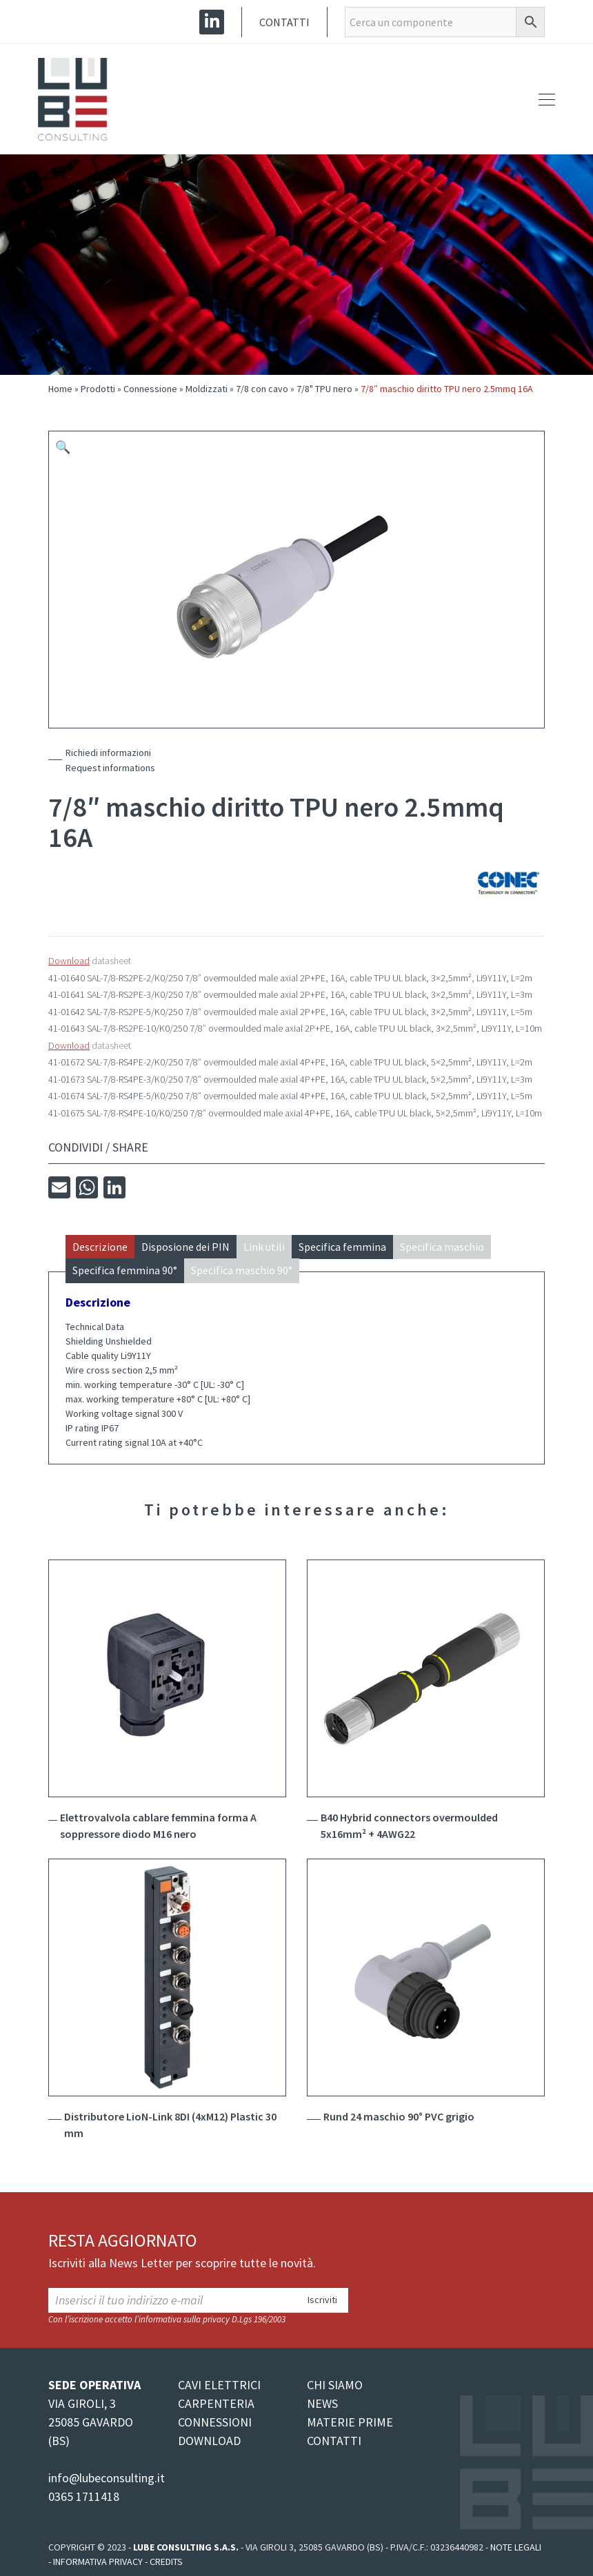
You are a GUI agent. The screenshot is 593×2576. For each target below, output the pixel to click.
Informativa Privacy (98, 2561)
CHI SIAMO (335, 2385)
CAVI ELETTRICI (219, 2385)
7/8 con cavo (262, 388)
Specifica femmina (342, 1247)
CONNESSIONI (215, 2422)
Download (69, 960)
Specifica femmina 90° (124, 1270)
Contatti (284, 22)
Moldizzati (206, 388)
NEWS (322, 2403)
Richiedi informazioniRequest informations (110, 760)
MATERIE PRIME (350, 2422)
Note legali (515, 2547)
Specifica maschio (442, 1247)
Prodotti (98, 388)
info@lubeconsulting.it (106, 2478)
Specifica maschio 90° (241, 1270)
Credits (166, 2561)
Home (60, 388)
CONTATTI (334, 2441)
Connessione (150, 388)
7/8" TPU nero (324, 388)
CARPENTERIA (216, 2403)
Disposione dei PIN (185, 1247)
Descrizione (100, 1247)
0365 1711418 (83, 2496)
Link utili (264, 1247)
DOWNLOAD (209, 2441)
